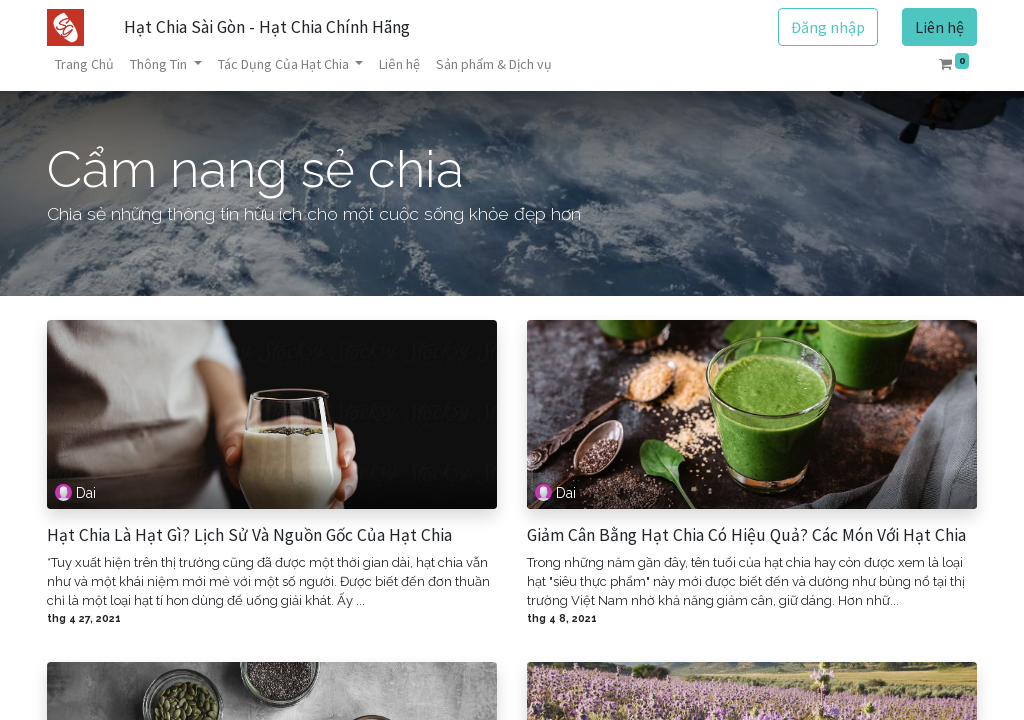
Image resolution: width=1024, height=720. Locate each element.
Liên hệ (939, 27)
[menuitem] (84, 64)
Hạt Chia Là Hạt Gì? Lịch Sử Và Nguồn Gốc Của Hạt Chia (249, 535)
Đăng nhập (828, 27)
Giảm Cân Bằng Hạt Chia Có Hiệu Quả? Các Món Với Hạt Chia (746, 535)
